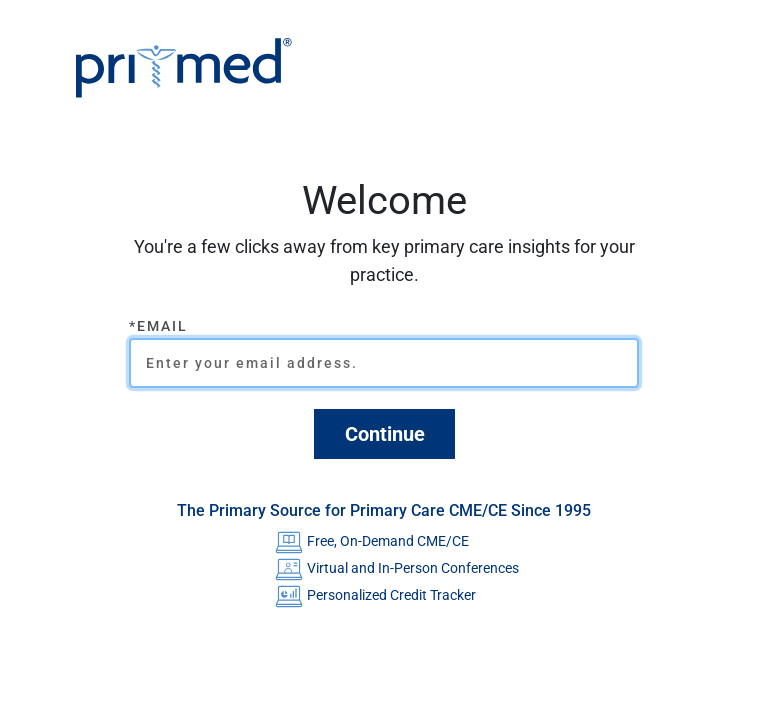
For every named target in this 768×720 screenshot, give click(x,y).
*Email (158, 326)
